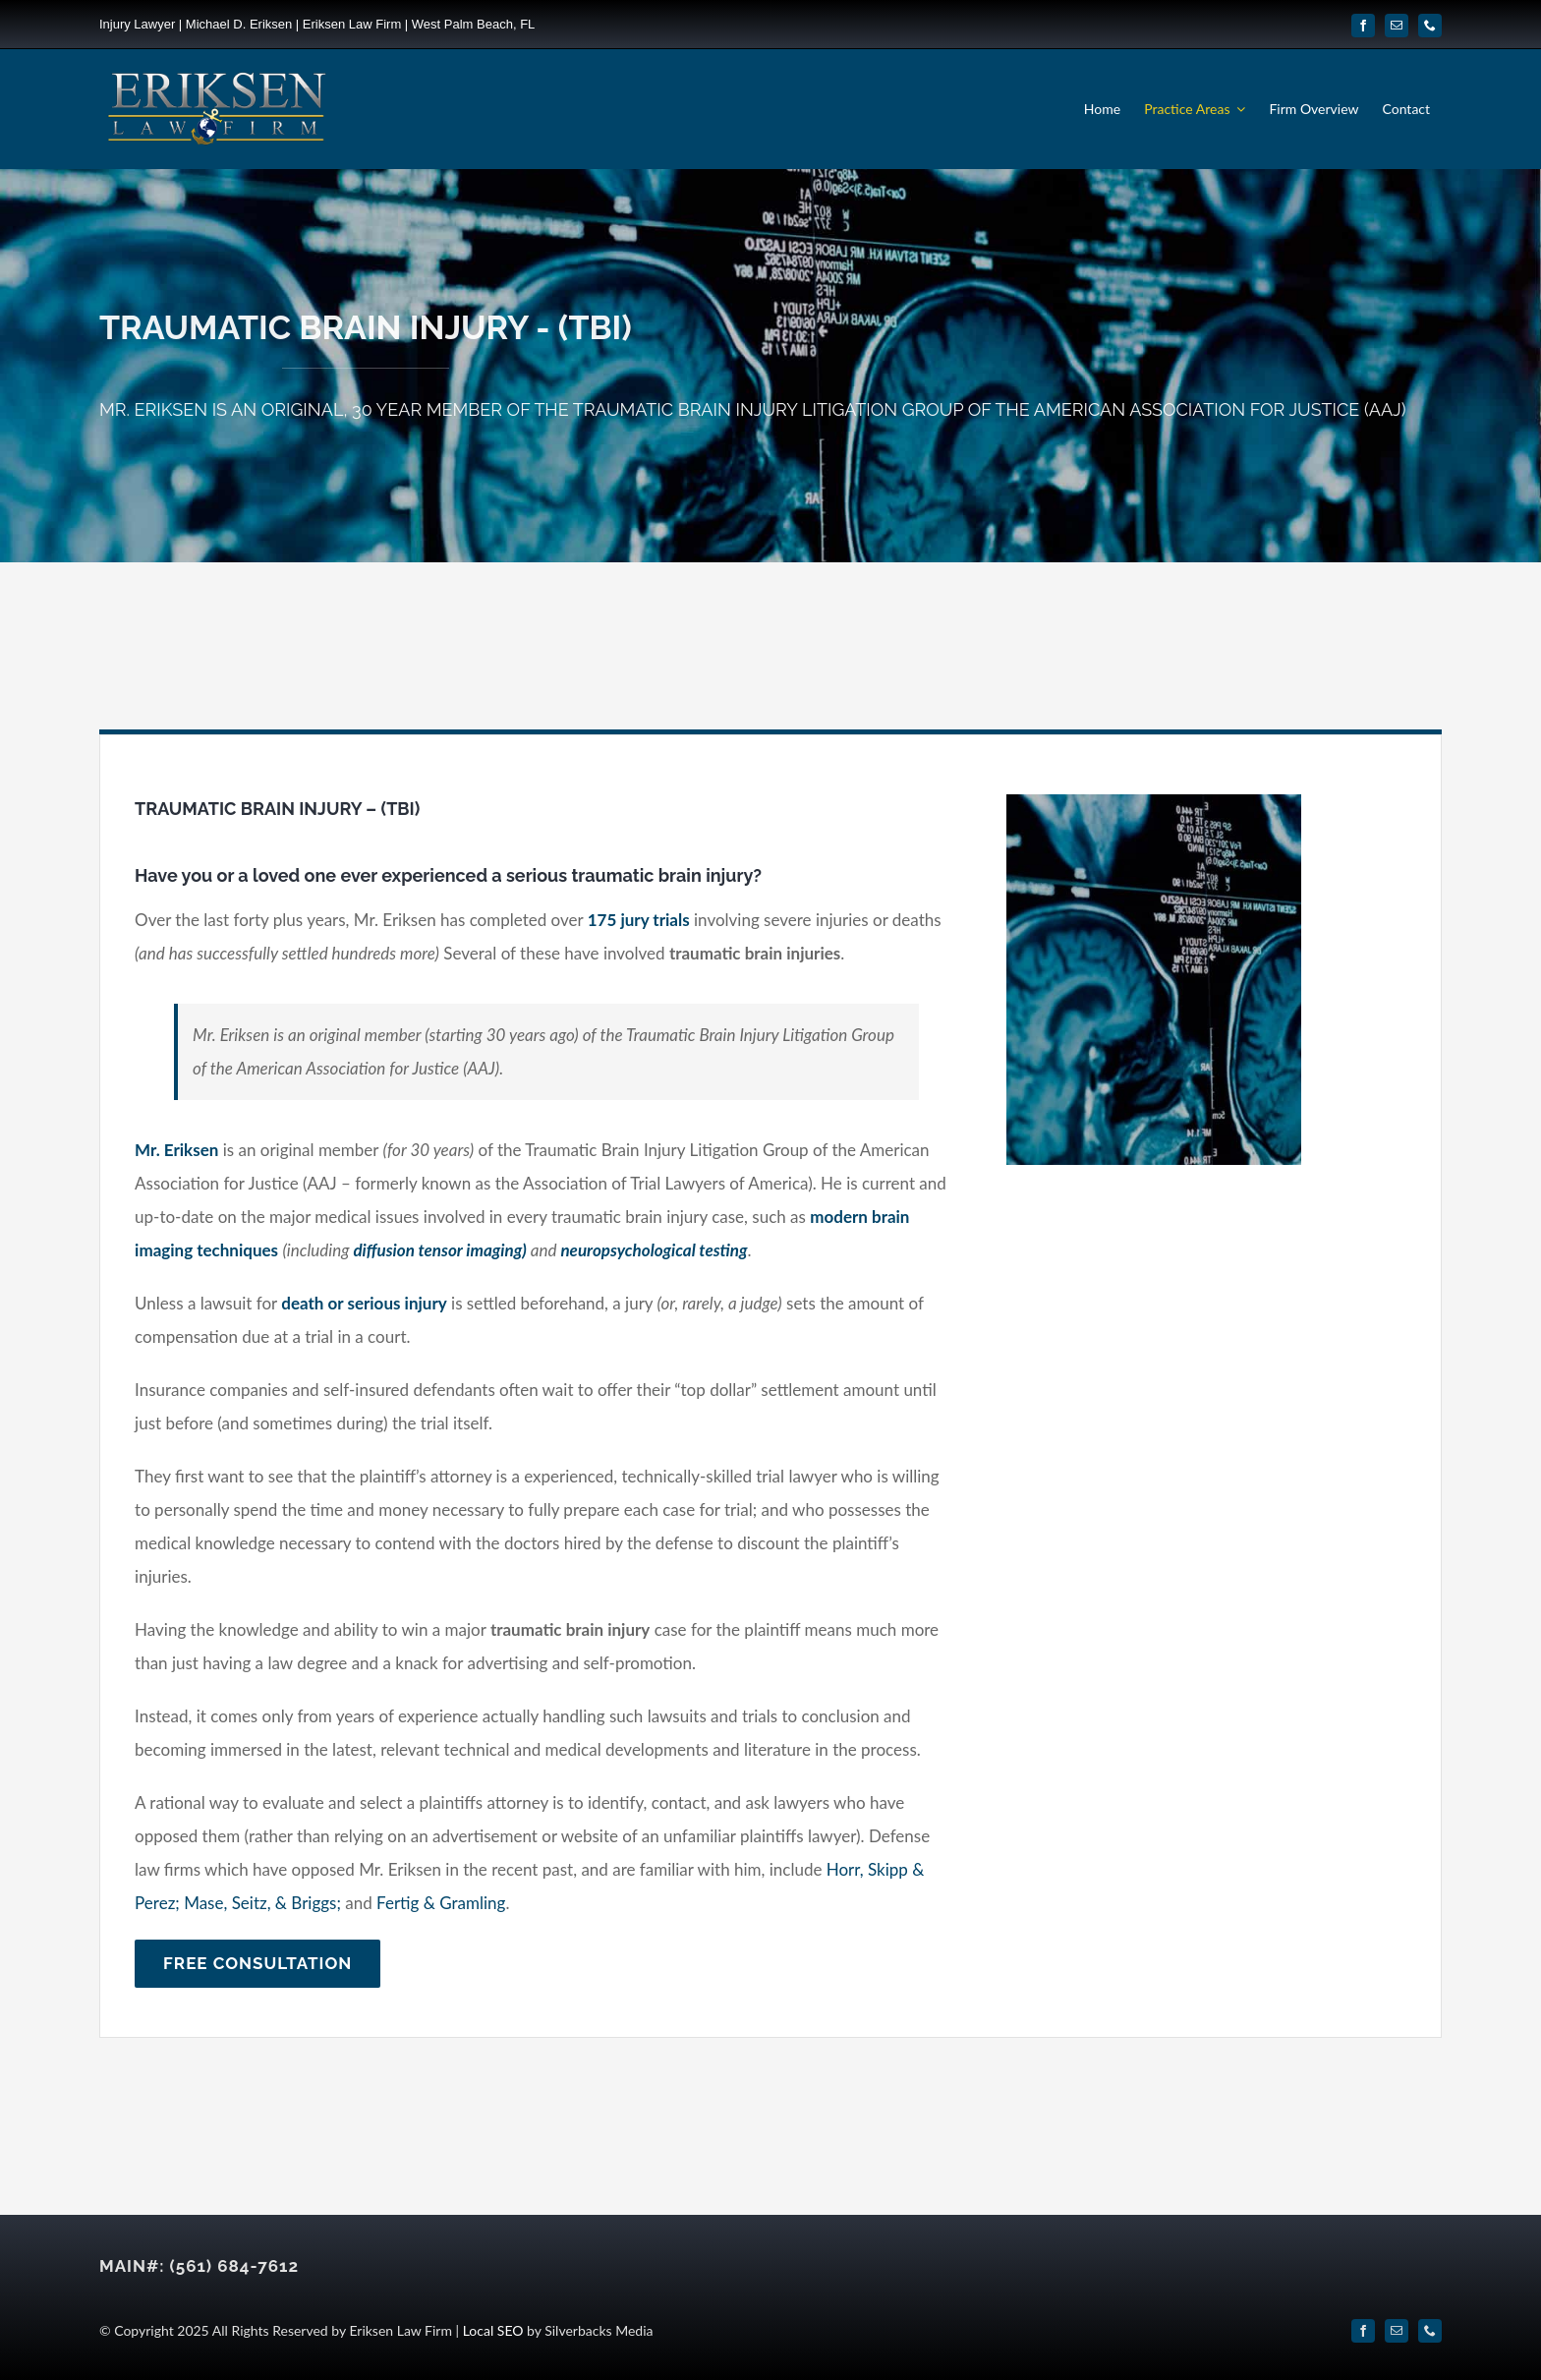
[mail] (1396, 25)
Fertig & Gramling (440, 1902)
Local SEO (493, 2330)
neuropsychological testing (653, 1250)
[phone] (1430, 25)
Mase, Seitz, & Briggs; (262, 1902)
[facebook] (1363, 25)
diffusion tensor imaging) (439, 1250)
